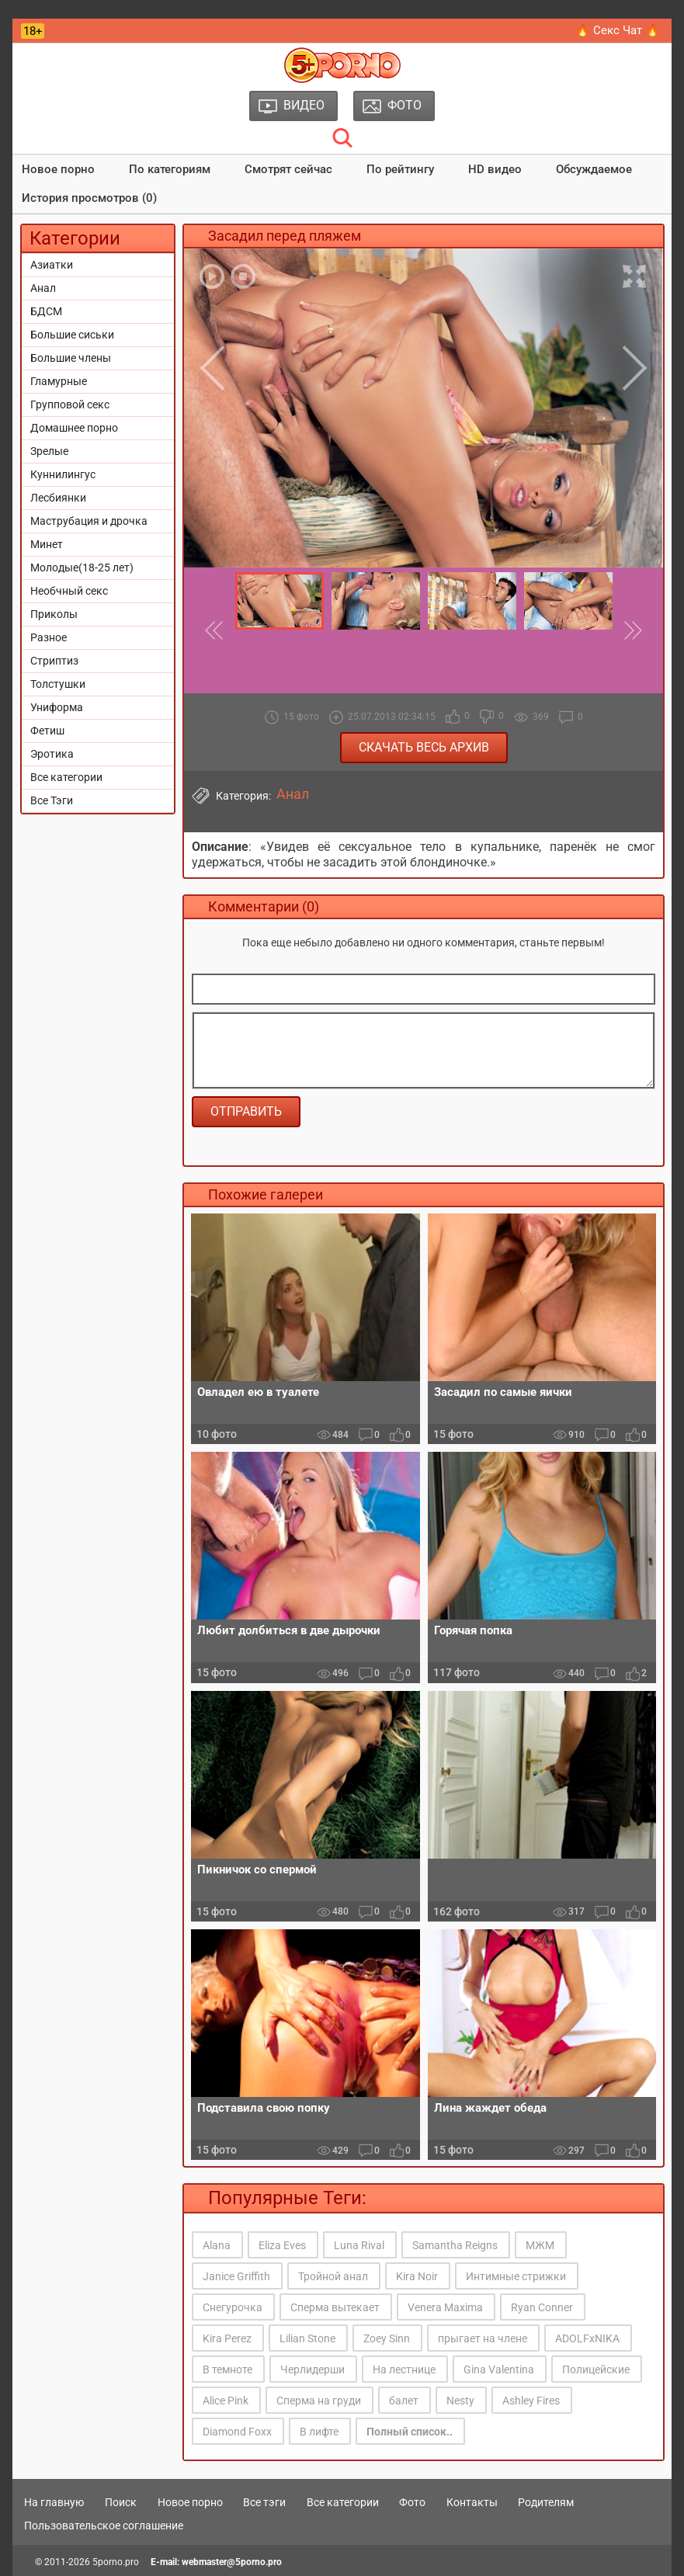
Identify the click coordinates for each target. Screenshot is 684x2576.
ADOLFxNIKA (587, 2338)
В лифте (319, 2431)
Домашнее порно (74, 428)
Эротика (52, 754)
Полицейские (596, 2369)
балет (403, 2400)
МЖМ (540, 2245)
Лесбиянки (58, 497)
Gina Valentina (499, 2369)
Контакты (472, 2502)
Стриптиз (54, 660)
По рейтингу (400, 169)
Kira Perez (227, 2338)
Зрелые (49, 451)
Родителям (546, 2502)
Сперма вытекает (335, 2307)
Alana (217, 2245)
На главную (54, 2502)
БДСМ (46, 311)
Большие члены (70, 358)
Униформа (56, 707)
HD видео (495, 169)
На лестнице (404, 2369)
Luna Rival (359, 2245)
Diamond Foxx (237, 2431)
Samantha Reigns (455, 2245)
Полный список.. (409, 2431)
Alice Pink (225, 2400)
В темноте (227, 2369)
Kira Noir (417, 2276)
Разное (48, 637)
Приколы (54, 614)
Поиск (121, 2502)
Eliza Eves (282, 2245)
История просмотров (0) (89, 198)
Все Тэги (51, 800)
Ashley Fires (531, 2400)
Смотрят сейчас (288, 169)
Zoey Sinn (386, 2338)
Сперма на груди (318, 2400)
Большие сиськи (72, 334)
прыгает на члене (482, 2338)
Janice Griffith (236, 2276)
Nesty (460, 2400)
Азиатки (51, 265)
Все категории (66, 777)
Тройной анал (333, 2276)
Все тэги (264, 2502)
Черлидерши (312, 2369)
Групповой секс (69, 404)
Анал (43, 288)
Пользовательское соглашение (103, 2525)
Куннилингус (62, 474)
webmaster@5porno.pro (232, 2562)
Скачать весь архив (424, 747)
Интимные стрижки (516, 2276)
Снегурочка (232, 2307)
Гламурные (58, 381)
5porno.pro (115, 2562)
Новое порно (58, 169)
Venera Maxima (445, 2307)
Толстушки (57, 684)
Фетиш (47, 730)
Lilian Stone (307, 2338)
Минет (46, 544)
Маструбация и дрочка (89, 521)
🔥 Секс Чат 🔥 (617, 30)
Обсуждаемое (594, 169)
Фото (412, 2502)
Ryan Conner (542, 2307)
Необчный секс (69, 591)
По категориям (169, 169)
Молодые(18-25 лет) (82, 567)
